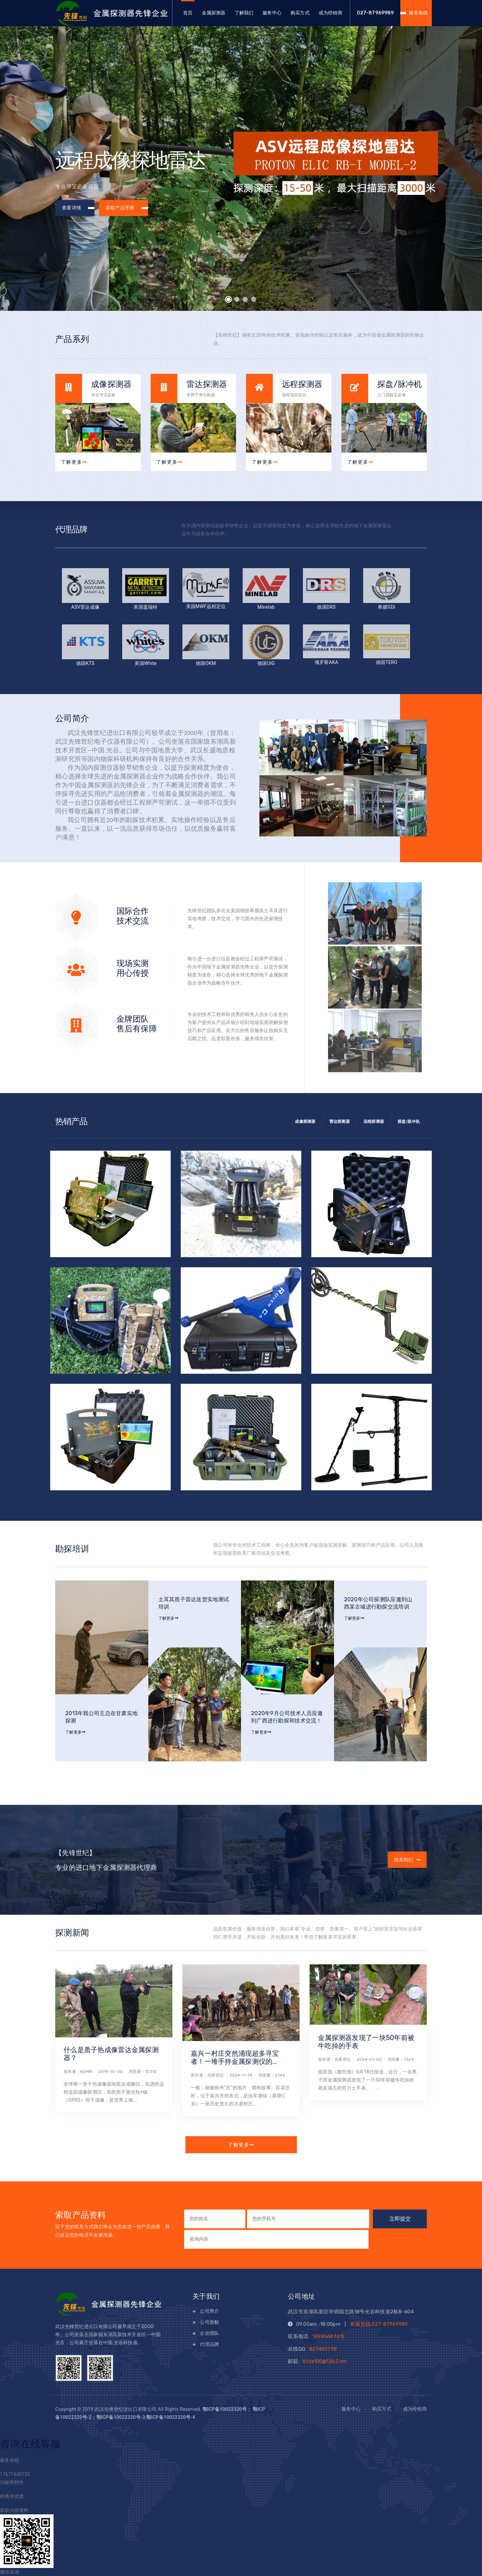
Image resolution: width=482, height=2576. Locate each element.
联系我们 (401, 1860)
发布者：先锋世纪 (207, 2075)
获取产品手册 (125, 208)
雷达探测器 (339, 1121)
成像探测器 (305, 1121)
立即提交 (400, 2219)
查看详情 (77, 208)
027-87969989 (375, 13)
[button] (229, 299)
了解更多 (74, 462)
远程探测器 (374, 1121)
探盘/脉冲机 (409, 1121)
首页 (187, 13)
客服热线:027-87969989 (379, 2324)
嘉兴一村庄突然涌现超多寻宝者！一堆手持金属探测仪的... (235, 2057)
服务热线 (418, 13)
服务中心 (272, 13)
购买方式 (300, 13)
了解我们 (244, 13)
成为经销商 (330, 13)
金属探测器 (214, 13)
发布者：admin (78, 2071)
